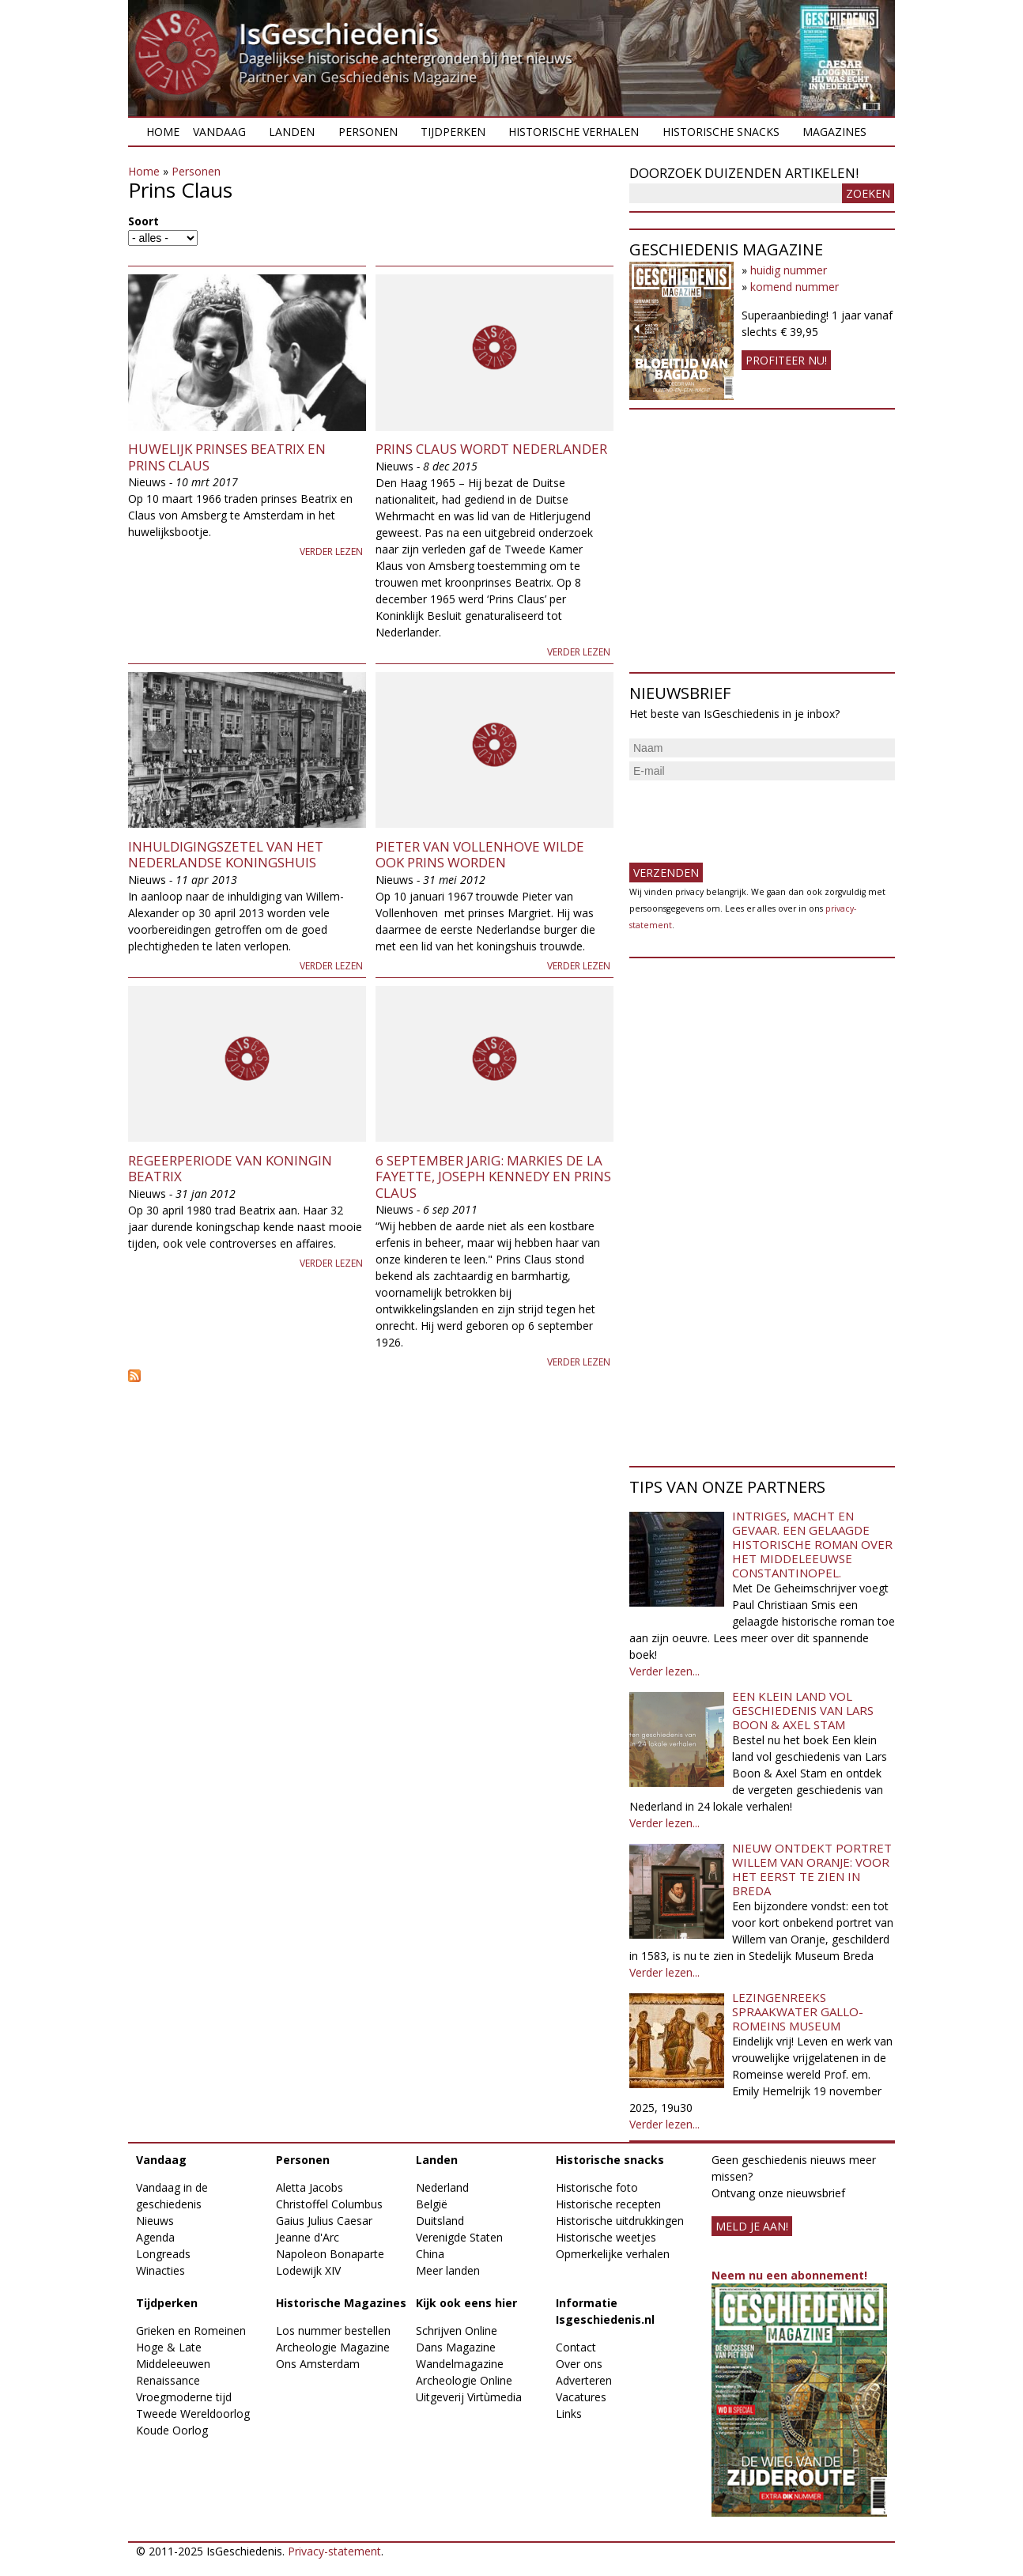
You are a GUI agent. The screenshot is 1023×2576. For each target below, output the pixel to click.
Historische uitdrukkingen (620, 2220)
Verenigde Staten (459, 2237)
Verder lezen (331, 551)
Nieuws (155, 2220)
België (431, 2204)
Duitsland (440, 2220)
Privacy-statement (334, 2551)
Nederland (442, 2187)
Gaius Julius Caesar (324, 2220)
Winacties (160, 2270)
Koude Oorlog (172, 2430)
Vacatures (581, 2396)
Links (569, 2413)
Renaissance (168, 2380)
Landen (292, 131)
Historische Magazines (341, 2302)
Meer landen (448, 2270)
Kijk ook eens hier (466, 2302)
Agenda (155, 2237)
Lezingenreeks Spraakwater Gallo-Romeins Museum (797, 2011)
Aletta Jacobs (309, 2187)
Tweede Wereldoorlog (193, 2413)
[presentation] (749, 815)
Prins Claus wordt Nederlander (491, 449)
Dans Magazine (456, 2347)
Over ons (579, 2363)
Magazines (834, 131)
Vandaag (219, 131)
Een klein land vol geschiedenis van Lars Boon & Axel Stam (803, 1710)
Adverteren (584, 2380)
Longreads (163, 2253)
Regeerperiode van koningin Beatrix (230, 1168)
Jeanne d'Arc (307, 2237)
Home (162, 131)
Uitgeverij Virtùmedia (469, 2396)
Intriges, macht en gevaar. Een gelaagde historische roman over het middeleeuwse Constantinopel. (812, 1544)
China (430, 2253)
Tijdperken (453, 131)
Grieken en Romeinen (191, 2330)
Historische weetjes (606, 2237)
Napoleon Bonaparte (330, 2253)
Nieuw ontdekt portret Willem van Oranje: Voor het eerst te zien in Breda (812, 1869)
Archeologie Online (464, 2380)
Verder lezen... (664, 1671)
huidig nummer (788, 270)
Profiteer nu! (786, 360)
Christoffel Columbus (329, 2204)
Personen (368, 131)
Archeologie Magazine (333, 2347)
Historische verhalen (573, 131)
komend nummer (794, 286)
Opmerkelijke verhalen (613, 2253)
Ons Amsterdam (318, 2363)
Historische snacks (721, 131)
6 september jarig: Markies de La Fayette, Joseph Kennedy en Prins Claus (493, 1176)
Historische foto (597, 2187)
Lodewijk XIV (308, 2270)
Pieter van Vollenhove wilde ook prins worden (480, 854)
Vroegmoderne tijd (184, 2396)
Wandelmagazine (460, 2363)
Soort (143, 221)
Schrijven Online (456, 2330)
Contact (576, 2347)
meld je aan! (751, 2226)
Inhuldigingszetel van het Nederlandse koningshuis (225, 854)
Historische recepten (608, 2204)
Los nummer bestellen (333, 2330)
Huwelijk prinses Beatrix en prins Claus (227, 457)
